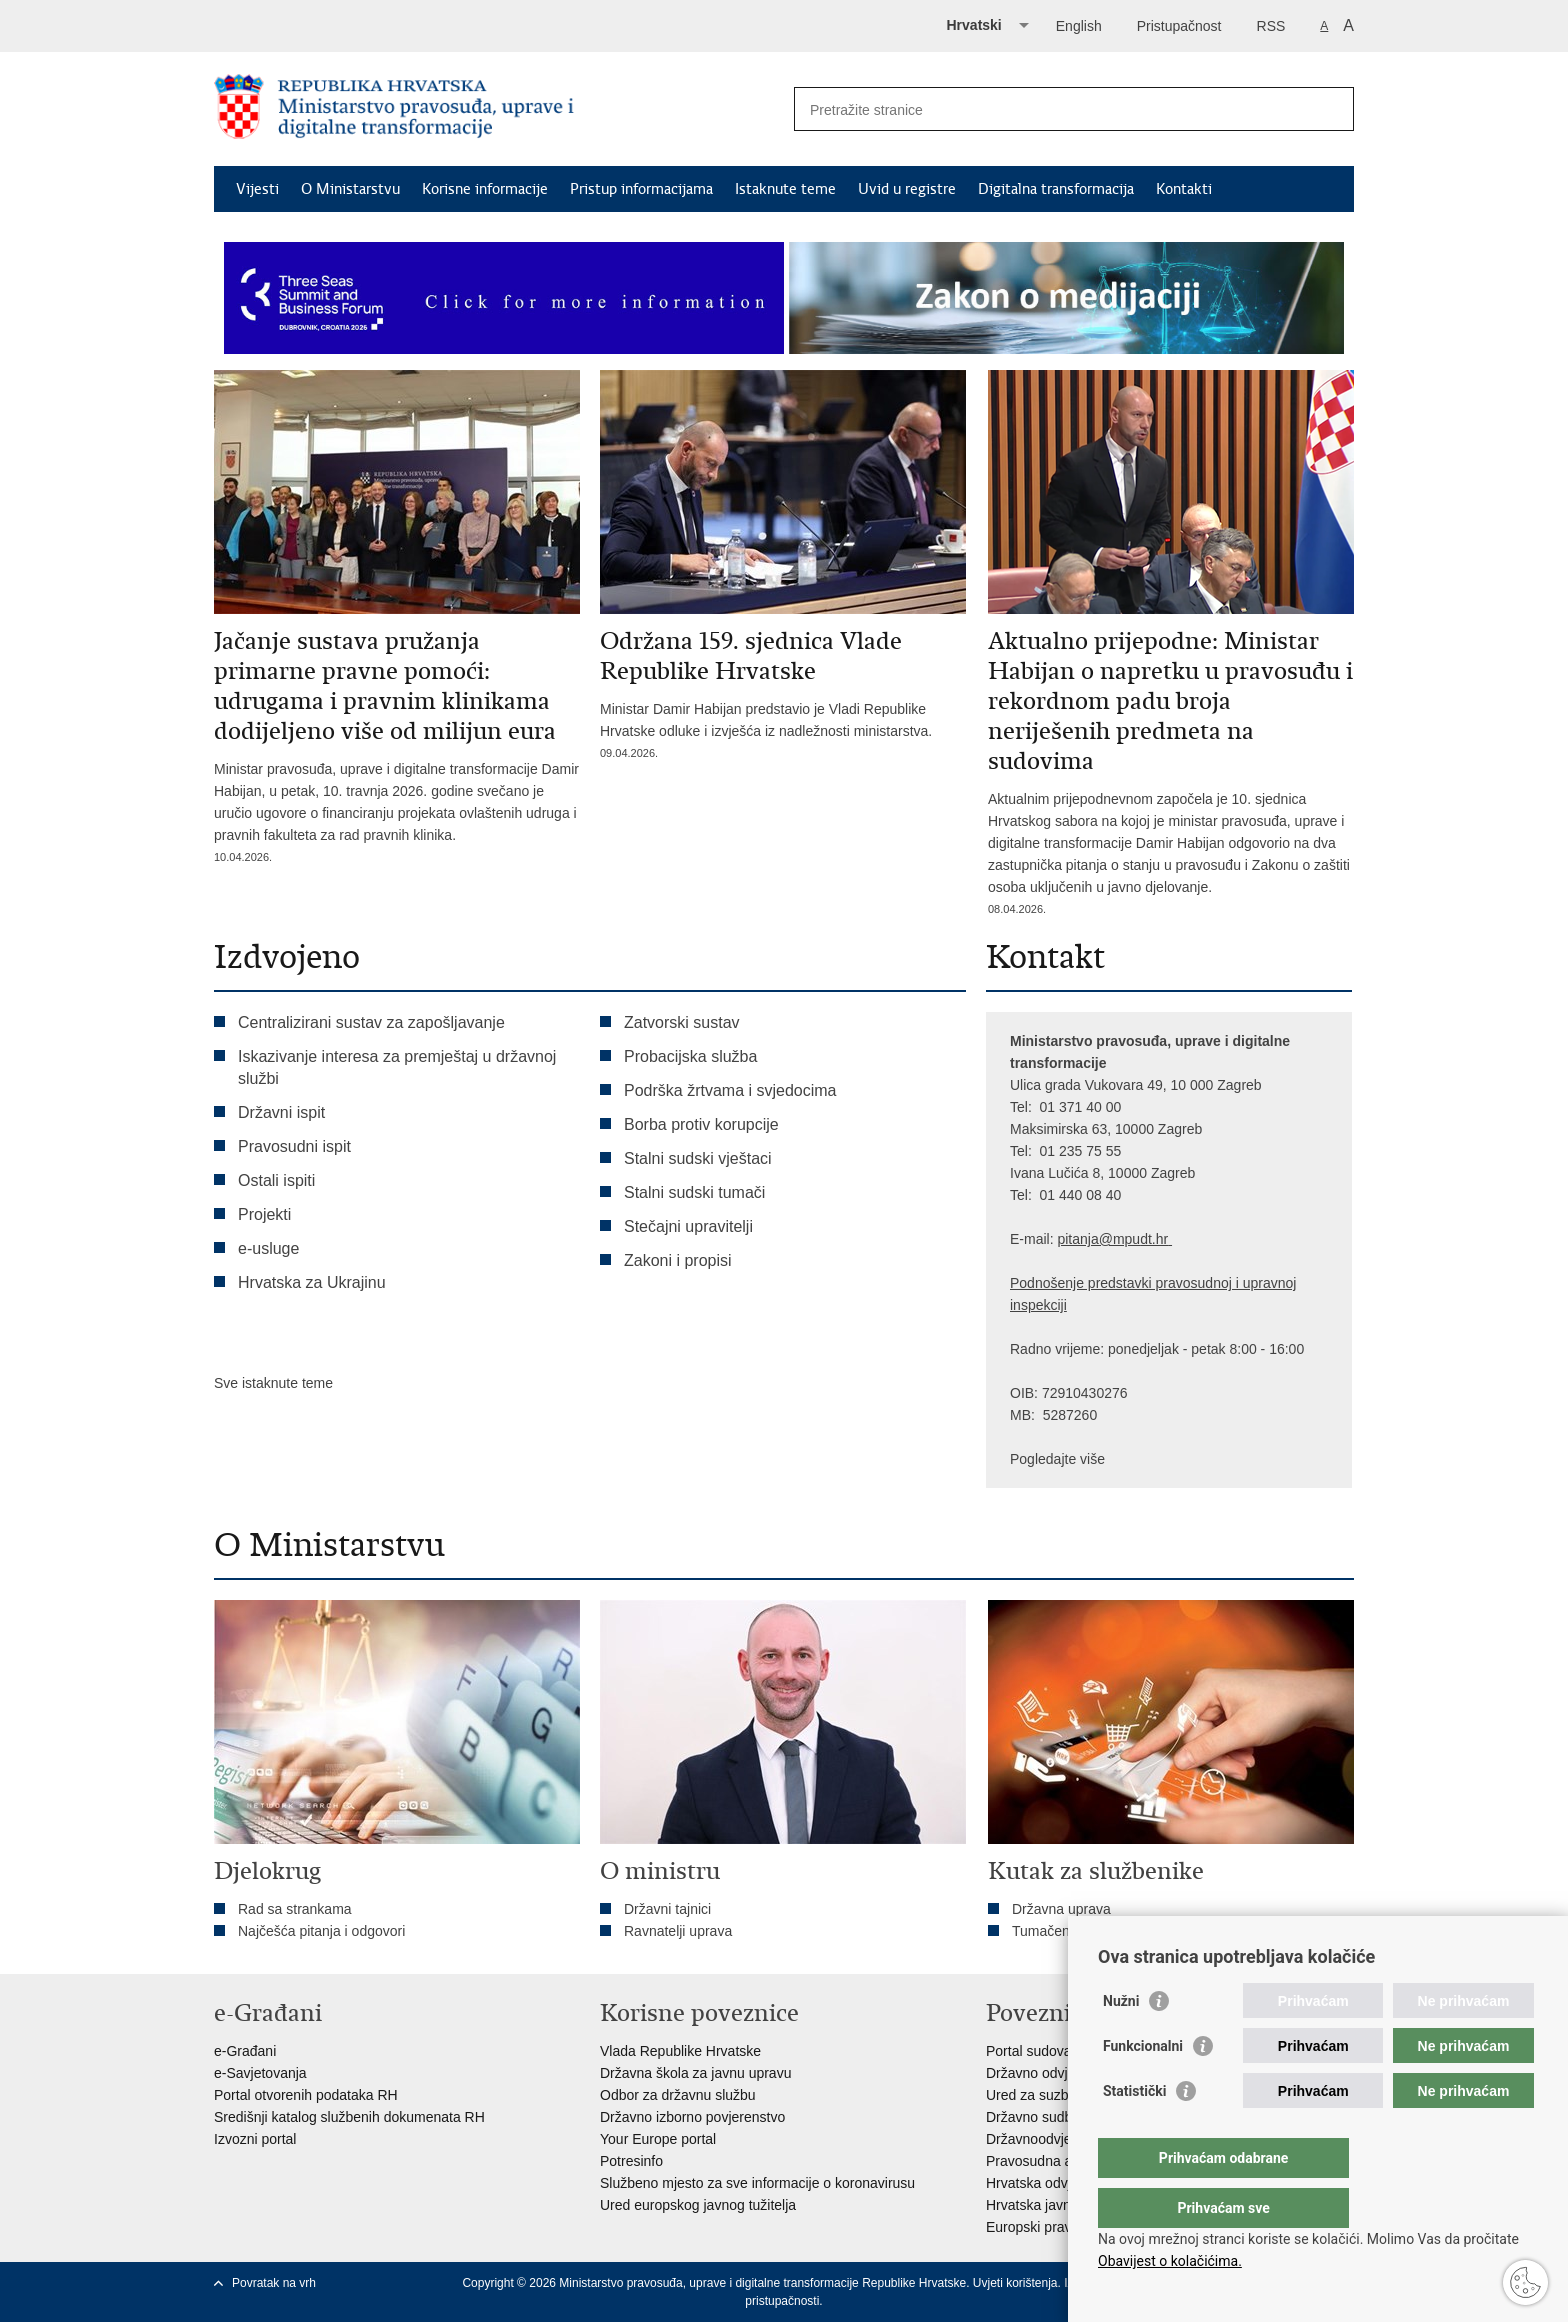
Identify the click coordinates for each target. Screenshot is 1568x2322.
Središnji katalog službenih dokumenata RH (349, 2117)
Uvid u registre (907, 189)
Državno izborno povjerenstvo (692, 2117)
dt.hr (1154, 1239)
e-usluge (268, 1248)
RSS (1271, 26)
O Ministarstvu (350, 189)
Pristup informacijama (641, 189)
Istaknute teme (785, 189)
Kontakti (1184, 189)
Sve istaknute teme (273, 1383)
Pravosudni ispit (294, 1146)
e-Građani (245, 2051)
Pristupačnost (1179, 26)
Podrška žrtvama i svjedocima (730, 1090)
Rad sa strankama (295, 1909)
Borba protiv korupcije (701, 1124)
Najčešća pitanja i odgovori (321, 1931)
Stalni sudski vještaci (700, 1158)
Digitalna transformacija (1056, 189)
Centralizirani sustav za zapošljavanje (371, 1022)
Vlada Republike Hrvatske (680, 2051)
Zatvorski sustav (682, 1022)
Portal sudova (1029, 2051)
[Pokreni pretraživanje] (1331, 109)
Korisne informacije (485, 189)
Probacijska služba (690, 1056)
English (1079, 26)
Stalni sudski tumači (694, 1192)
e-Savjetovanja (260, 2073)
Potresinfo (631, 2161)
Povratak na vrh (274, 2283)
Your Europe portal (658, 2139)
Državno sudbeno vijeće (1060, 2117)
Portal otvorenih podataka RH (306, 2095)
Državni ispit (281, 1112)
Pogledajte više (1057, 1459)
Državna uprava (1061, 1909)
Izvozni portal (255, 2139)
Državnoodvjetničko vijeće (1067, 2139)
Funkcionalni (1143, 2086)
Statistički (1134, 2131)
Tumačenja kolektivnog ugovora (1110, 1931)
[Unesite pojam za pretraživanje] (1052, 109)
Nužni (1121, 2041)
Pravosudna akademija (1057, 2161)
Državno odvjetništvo (1051, 2073)
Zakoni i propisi (678, 1260)
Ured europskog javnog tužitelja (698, 2205)
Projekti (264, 1214)
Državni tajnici (667, 1909)
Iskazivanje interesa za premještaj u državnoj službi (397, 1067)
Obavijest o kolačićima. (1170, 2261)
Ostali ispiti (276, 1180)
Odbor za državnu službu (678, 2095)
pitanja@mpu (1098, 1239)
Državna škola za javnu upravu (695, 2073)
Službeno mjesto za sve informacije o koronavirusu (757, 2183)
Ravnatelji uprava (678, 1931)
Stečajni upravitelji (688, 1226)
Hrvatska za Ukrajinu (312, 1282)
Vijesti (257, 189)
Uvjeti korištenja (1015, 2283)
